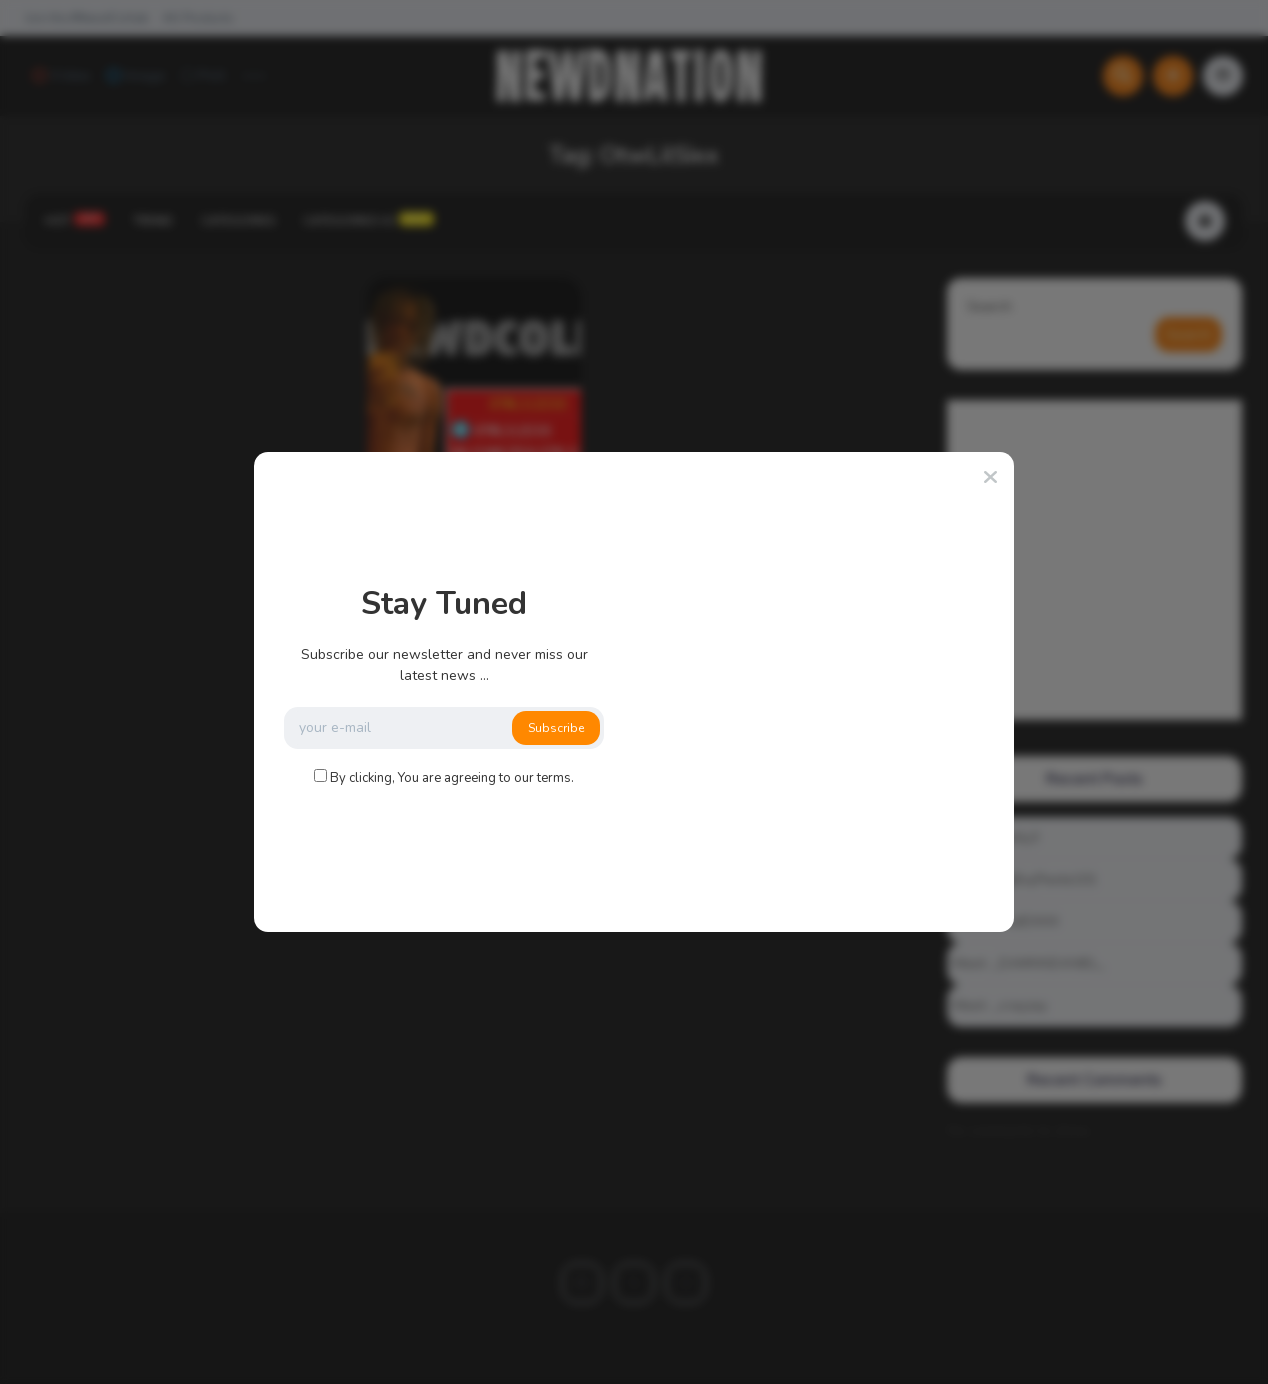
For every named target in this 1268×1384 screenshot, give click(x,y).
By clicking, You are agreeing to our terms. (452, 778)
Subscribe (556, 728)
